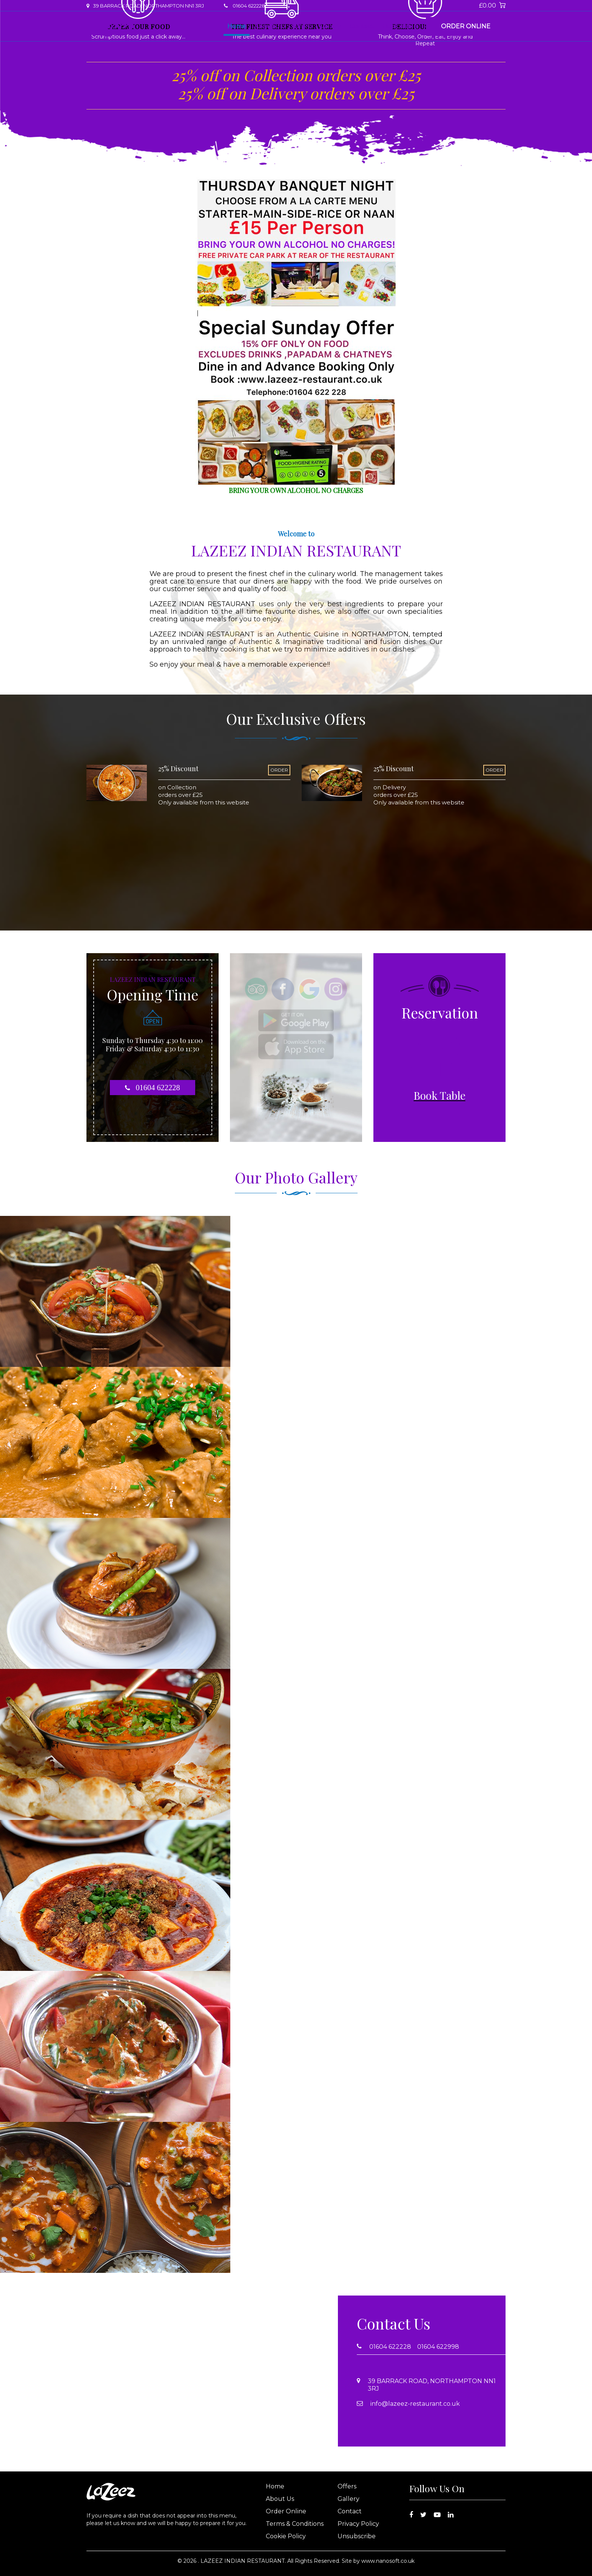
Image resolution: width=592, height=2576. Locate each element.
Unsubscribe (357, 2536)
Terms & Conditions (295, 2523)
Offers (300, 26)
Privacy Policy (358, 2523)
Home (236, 26)
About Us (268, 26)
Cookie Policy (286, 2536)
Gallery (330, 26)
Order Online (465, 26)
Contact (362, 26)
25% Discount (178, 768)
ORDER (279, 770)
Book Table (399, 26)
